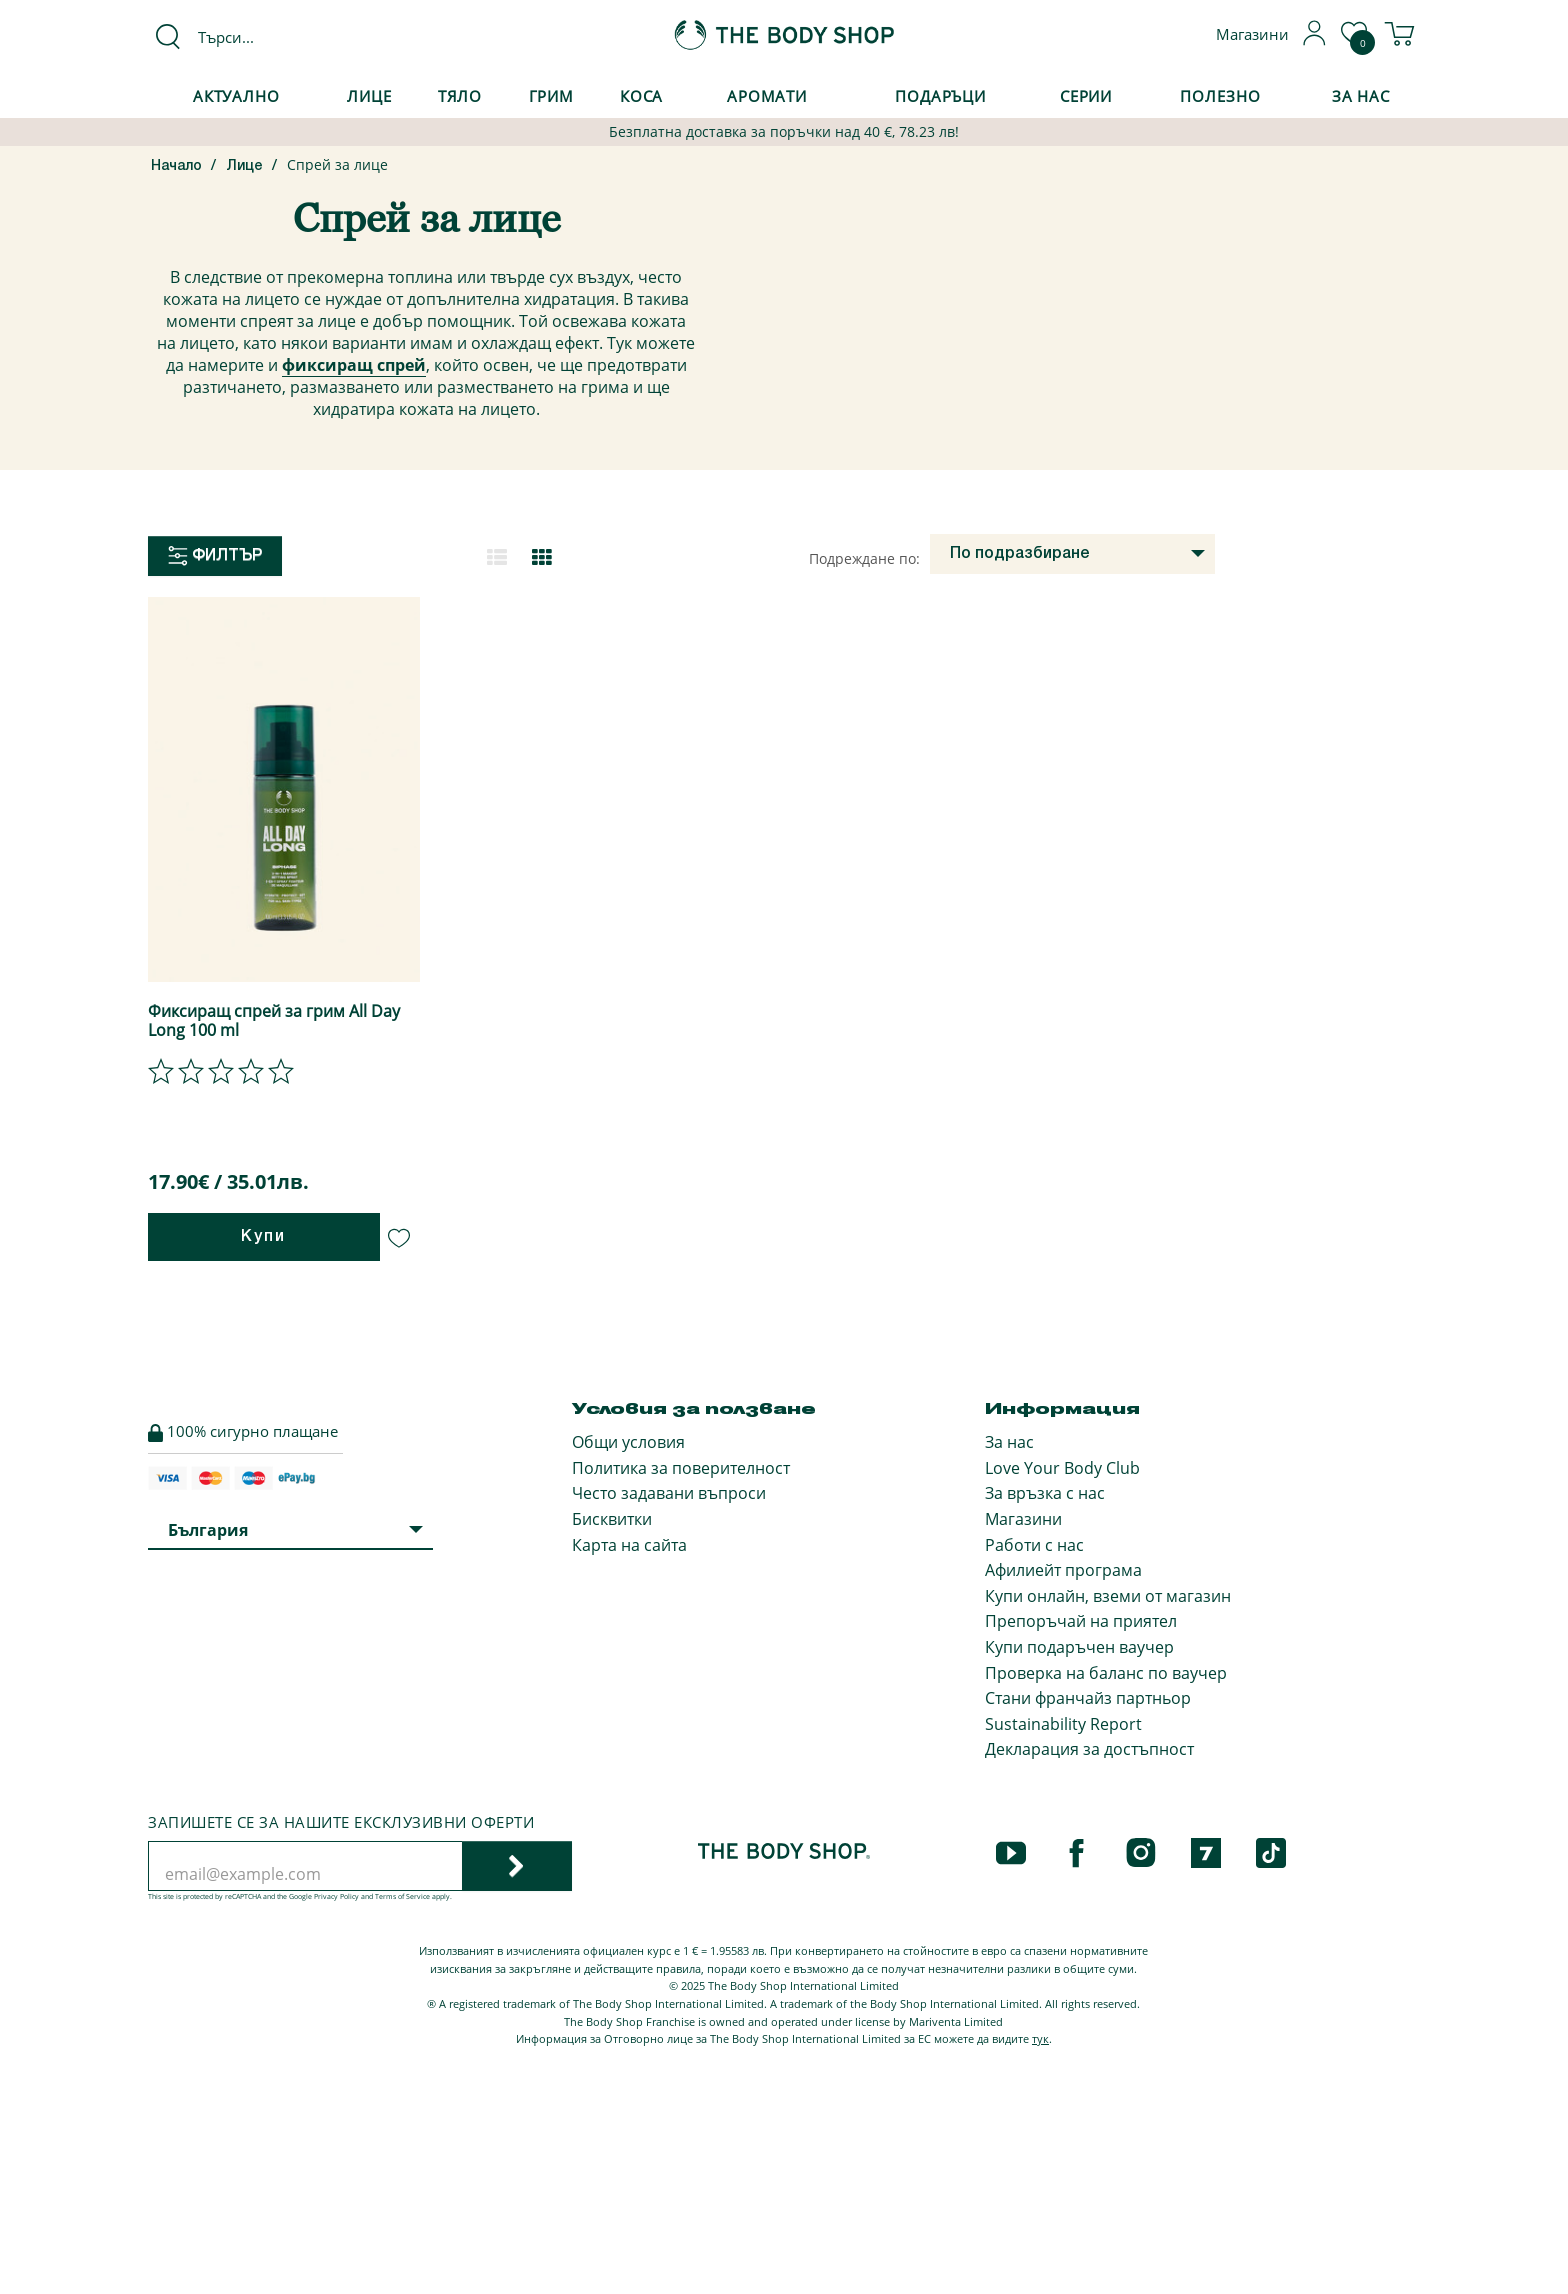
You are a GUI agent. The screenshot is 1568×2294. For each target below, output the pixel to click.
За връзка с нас (1045, 1493)
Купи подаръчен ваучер (1079, 1647)
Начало (176, 166)
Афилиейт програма (1063, 1570)
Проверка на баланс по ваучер (1106, 1673)
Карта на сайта (629, 1545)
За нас (1009, 1442)
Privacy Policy (336, 1896)
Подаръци (940, 96)
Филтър (215, 556)
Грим (552, 96)
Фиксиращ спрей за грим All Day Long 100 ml (274, 1020)
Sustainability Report (1063, 1724)
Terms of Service (402, 1896)
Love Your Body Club (1062, 1468)
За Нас (1361, 96)
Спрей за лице (337, 164)
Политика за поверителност (681, 1468)
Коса (642, 96)
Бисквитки (612, 1519)
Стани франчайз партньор (1088, 1698)
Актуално (236, 96)
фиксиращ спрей (354, 365)
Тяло (460, 96)
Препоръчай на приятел (1081, 1621)
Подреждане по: (864, 558)
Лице (369, 96)
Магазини (1023, 1519)
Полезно (1220, 96)
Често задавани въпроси (669, 1493)
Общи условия (628, 1442)
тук (1040, 2038)
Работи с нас (1034, 1545)
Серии (1086, 96)
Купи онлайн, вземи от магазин (1108, 1596)
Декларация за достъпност (1089, 1749)
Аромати (767, 96)
